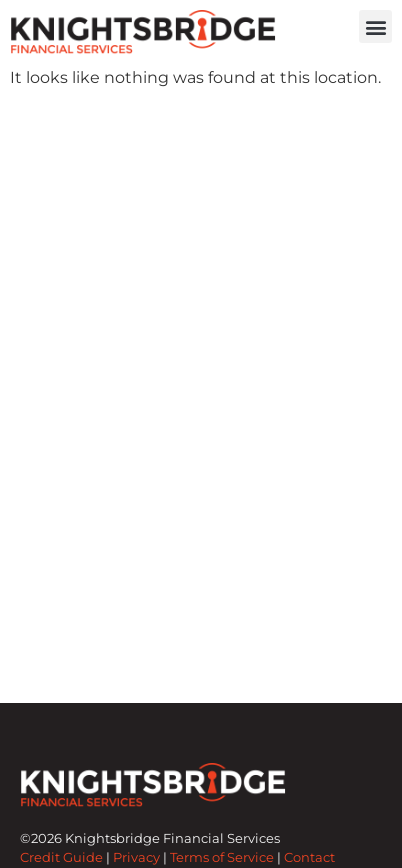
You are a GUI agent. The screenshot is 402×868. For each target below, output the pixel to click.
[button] (375, 26)
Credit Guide (61, 857)
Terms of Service (222, 857)
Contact (309, 857)
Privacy (136, 857)
